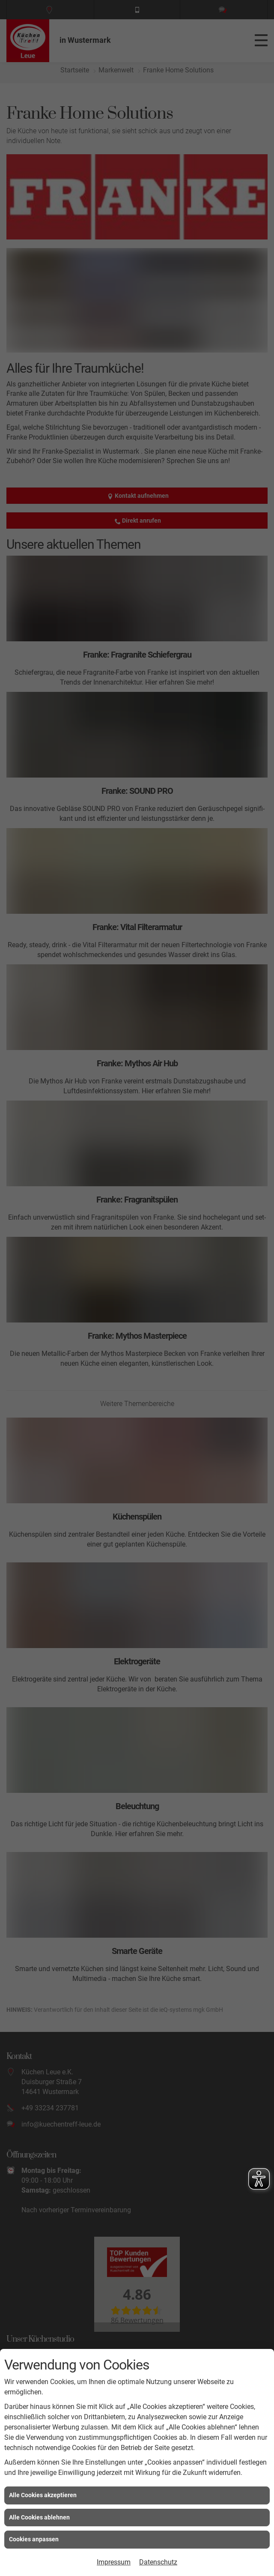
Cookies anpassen (34, 2539)
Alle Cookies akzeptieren (43, 2495)
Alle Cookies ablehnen (39, 2517)
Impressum (114, 2562)
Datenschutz (158, 2562)
